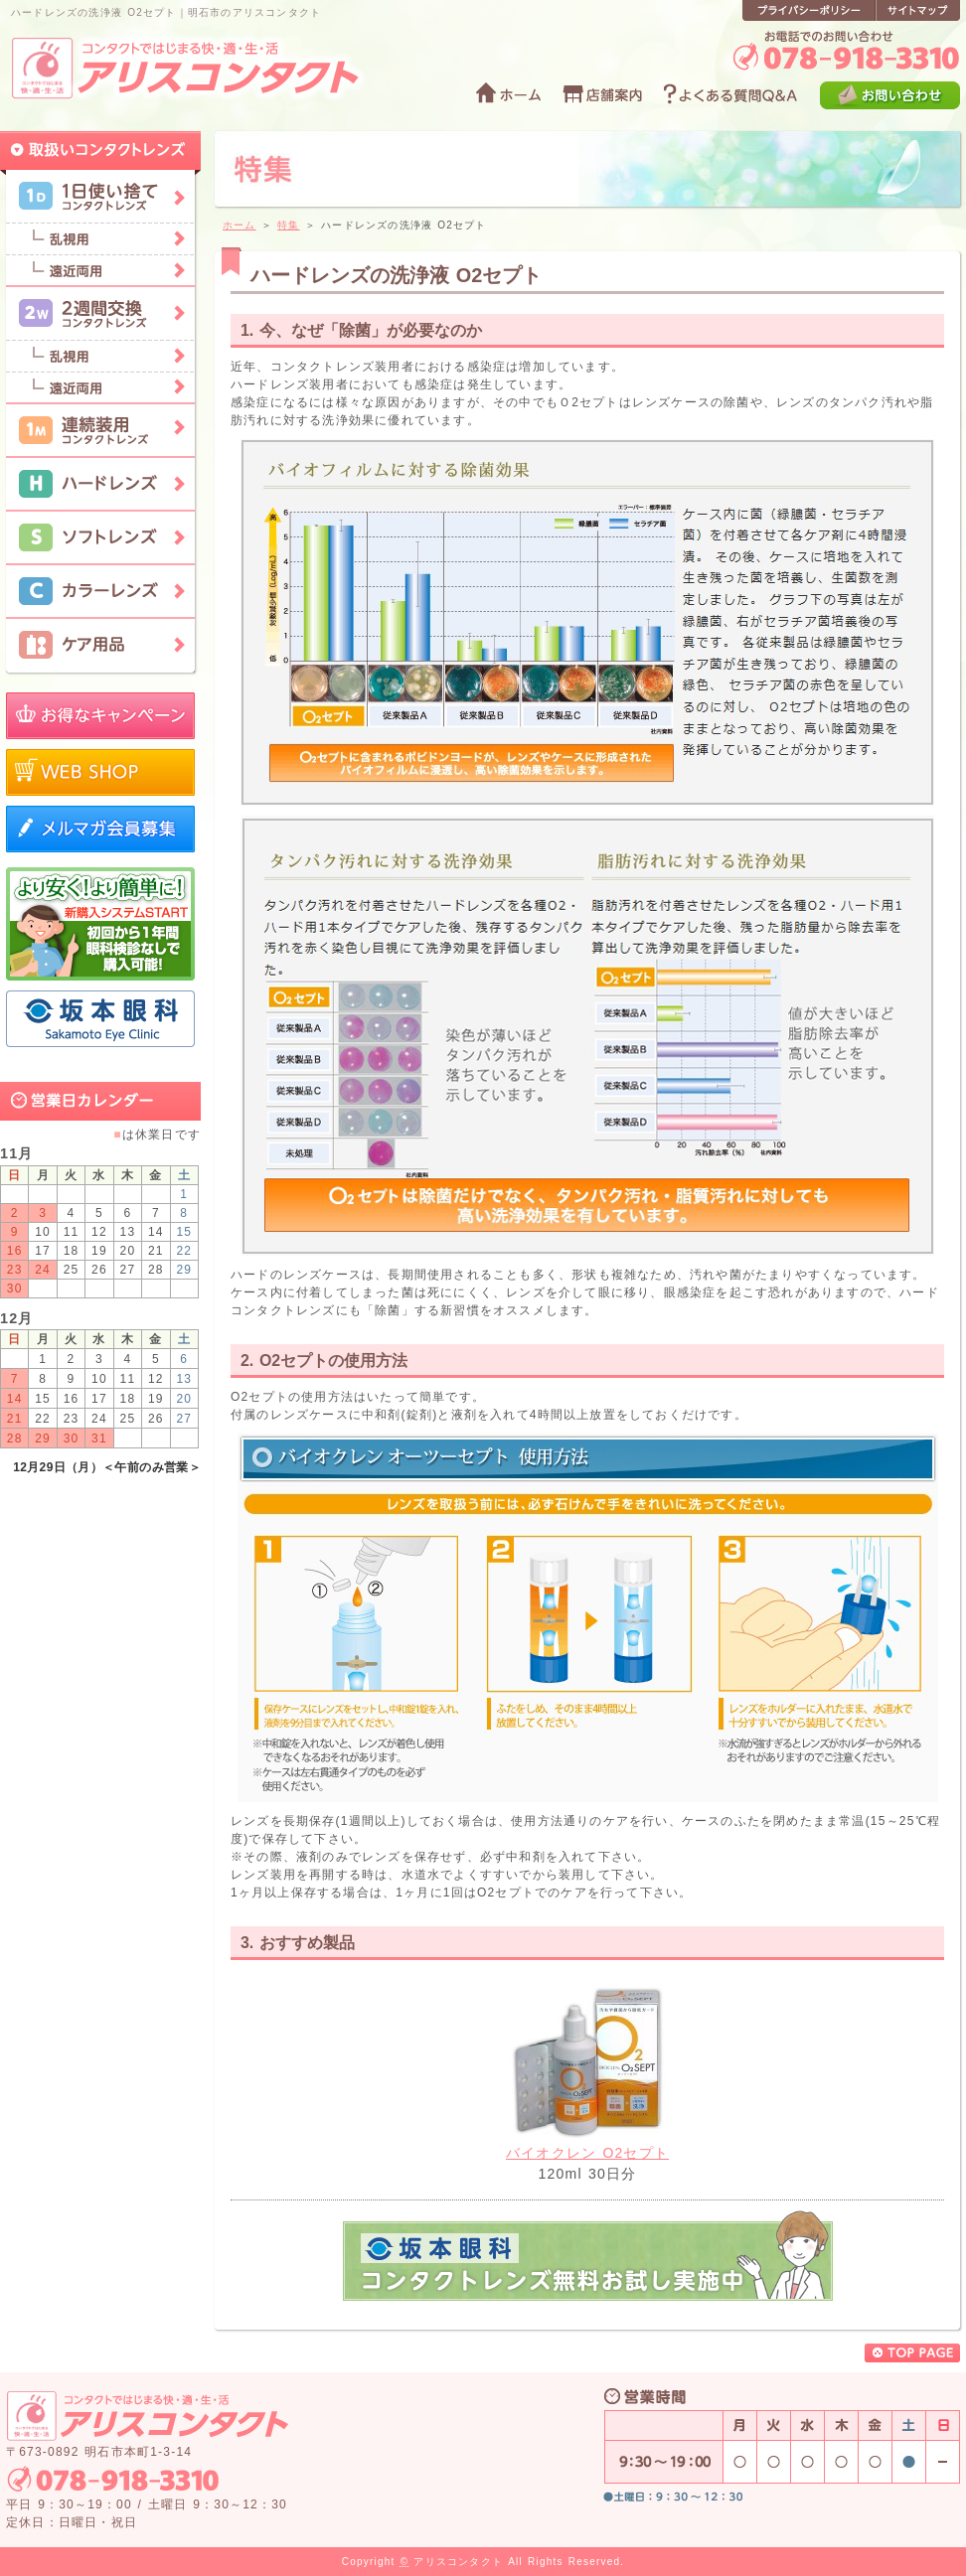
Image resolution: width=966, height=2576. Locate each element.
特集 (288, 225)
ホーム (239, 225)
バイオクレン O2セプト (587, 2153)
